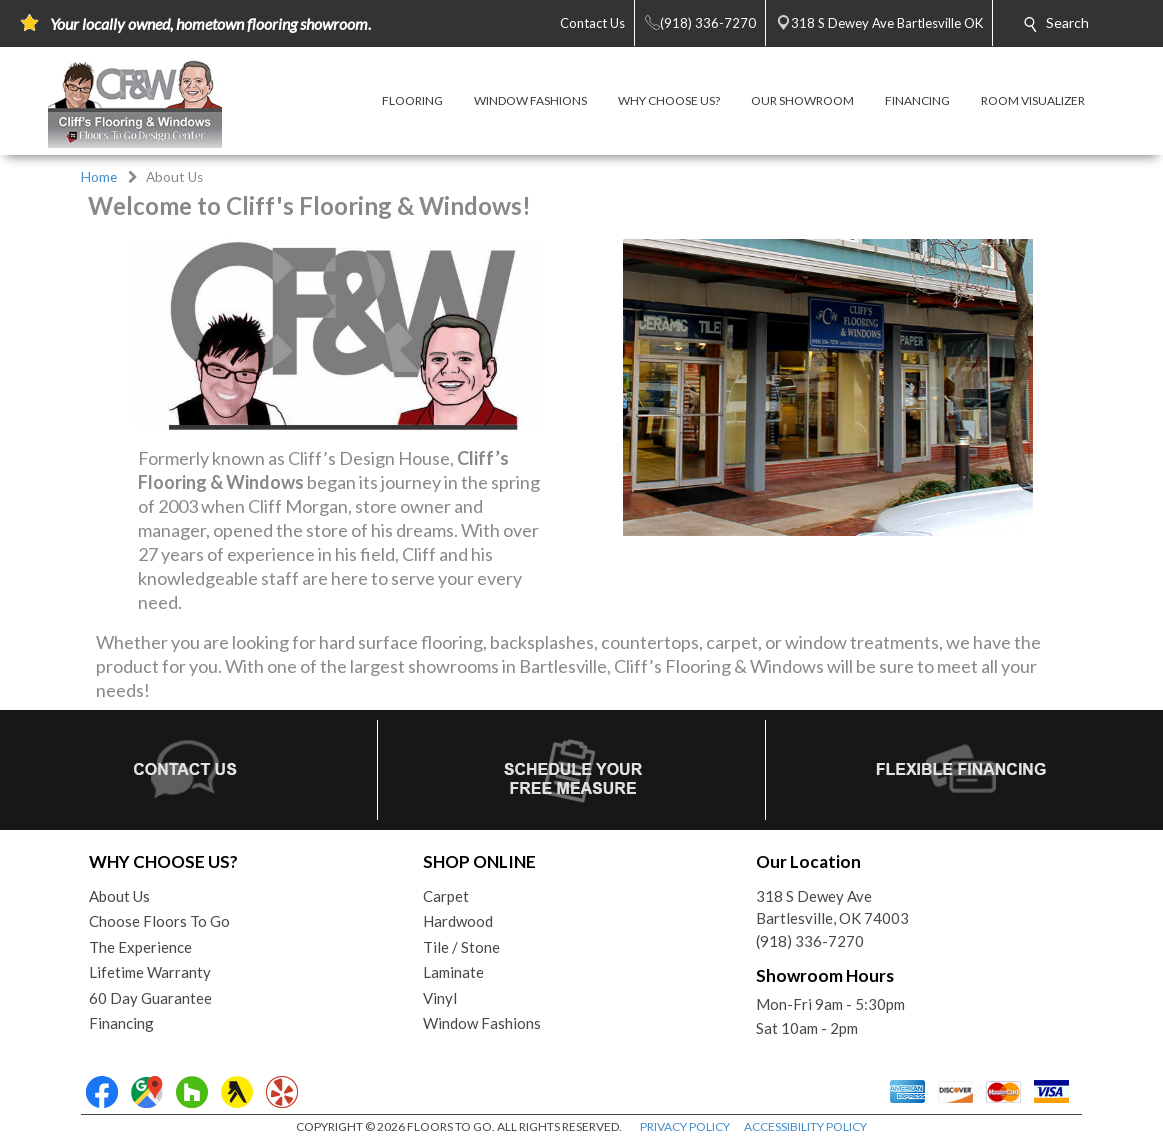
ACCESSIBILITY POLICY (805, 1126)
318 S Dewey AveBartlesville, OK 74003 (832, 907)
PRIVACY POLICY (685, 1126)
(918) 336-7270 (810, 941)
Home (99, 177)
